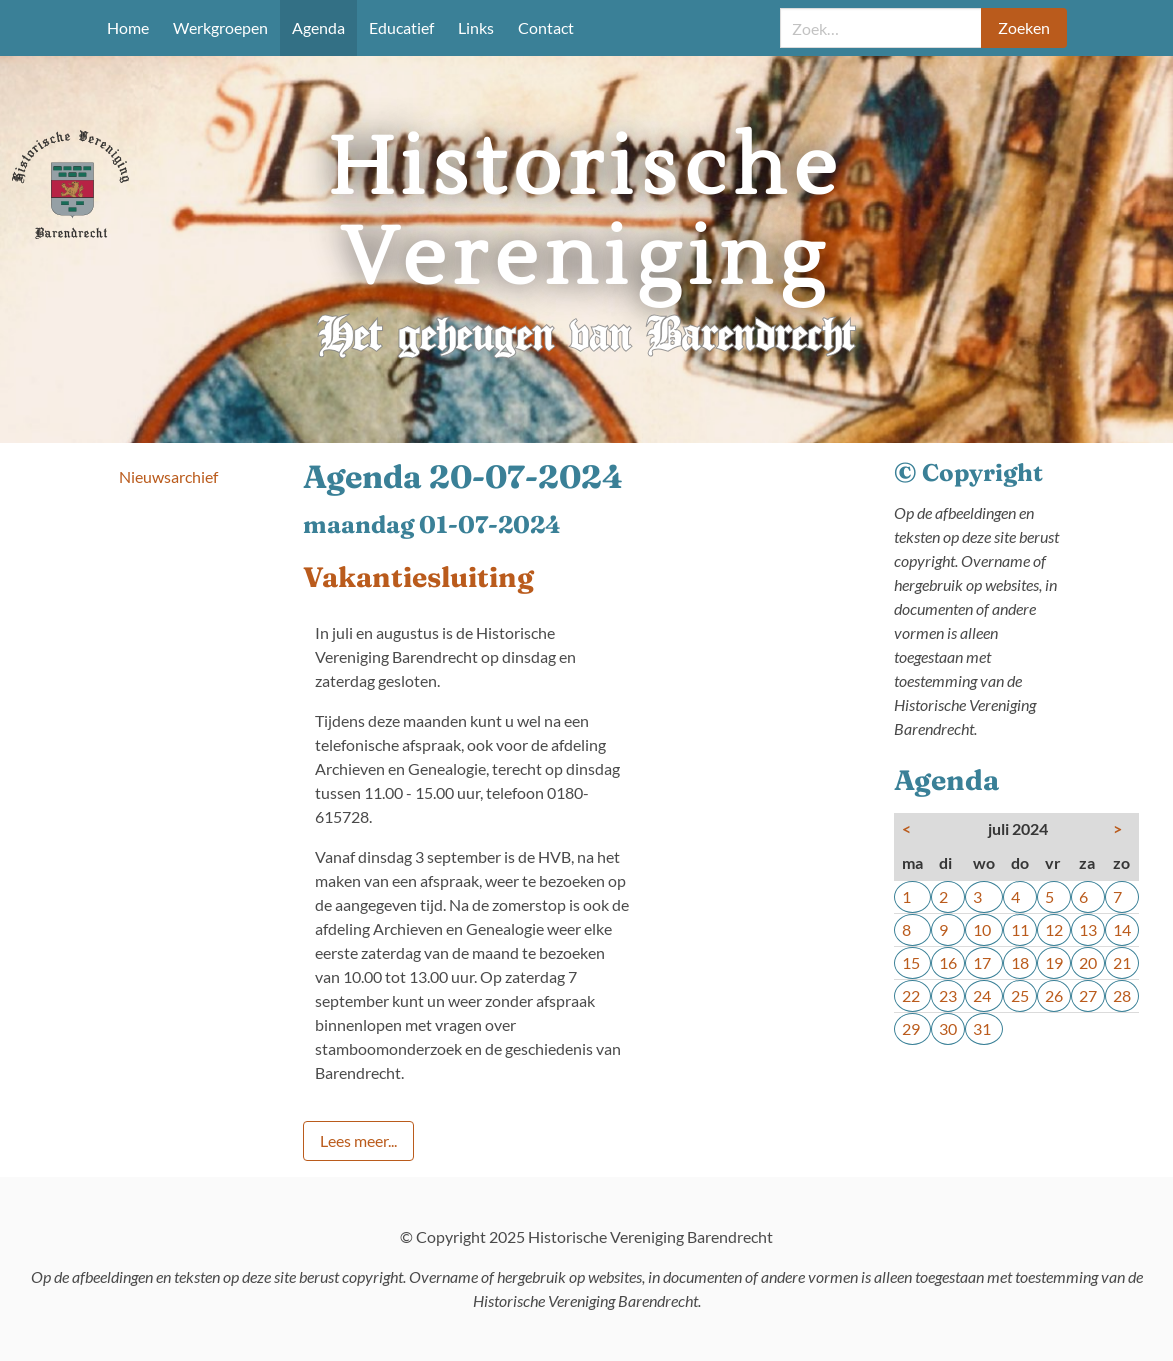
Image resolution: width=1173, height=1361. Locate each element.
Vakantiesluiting (418, 577)
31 (982, 1028)
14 (1122, 929)
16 (948, 962)
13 (1088, 929)
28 (1122, 995)
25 (1020, 995)
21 (1122, 962)
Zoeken (1024, 27)
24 (982, 995)
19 (1054, 962)
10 (982, 929)
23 (948, 995)
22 (911, 995)
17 (982, 962)
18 (1020, 962)
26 (1054, 995)
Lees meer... (358, 1140)
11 (1020, 929)
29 (911, 1028)
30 (948, 1028)
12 (1054, 929)
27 (1088, 995)
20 (1088, 962)
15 (911, 962)
